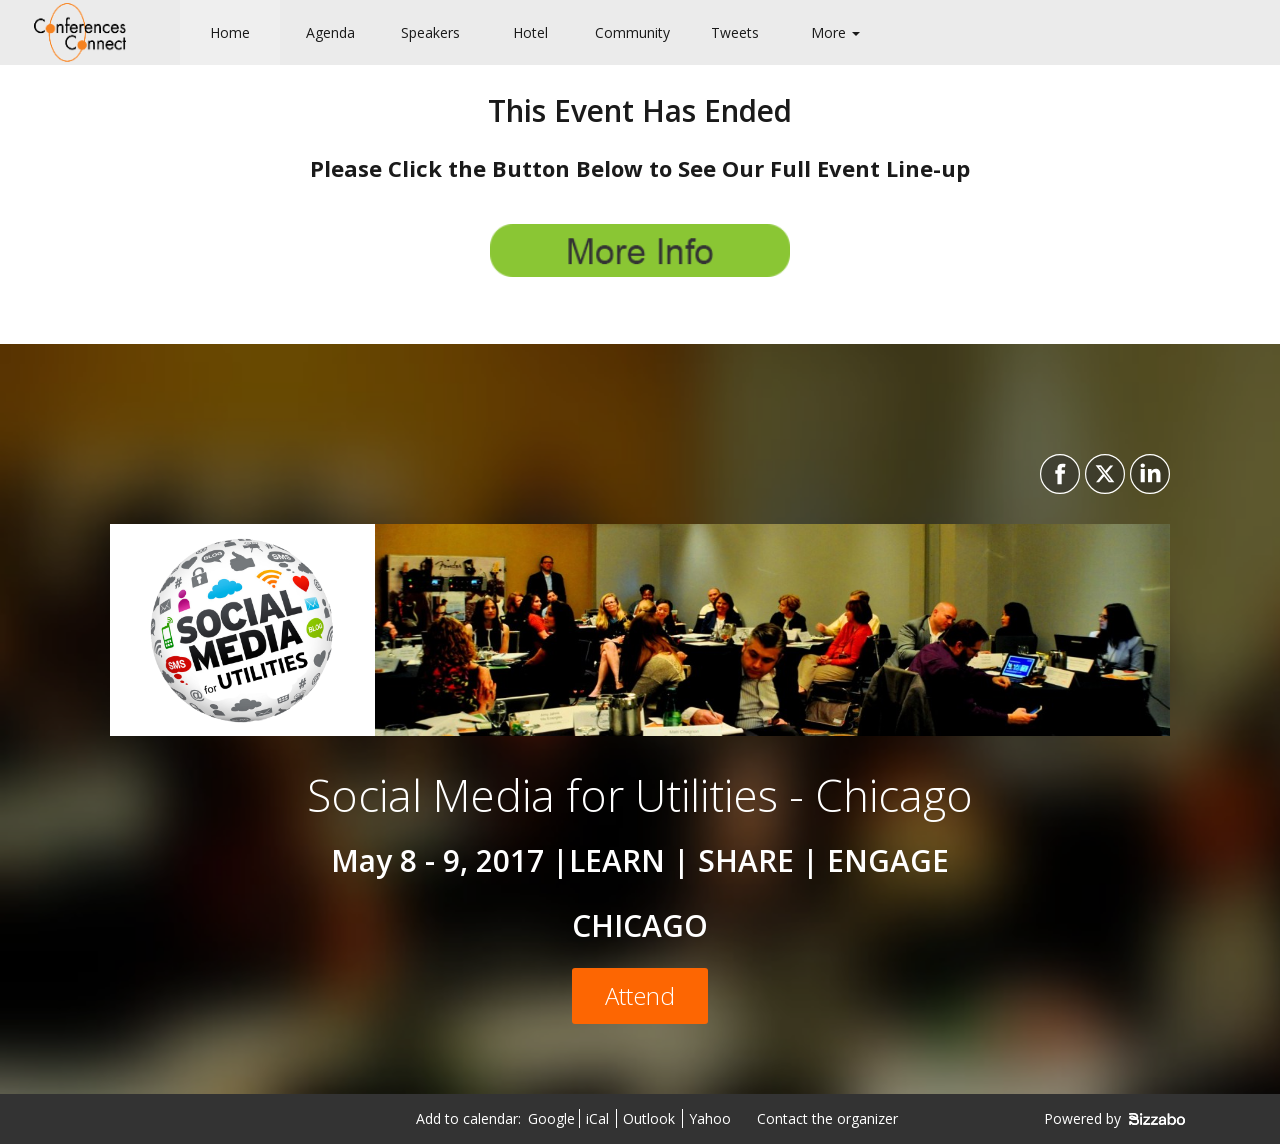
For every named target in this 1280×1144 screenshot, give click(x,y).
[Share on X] (1102, 474)
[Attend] (640, 996)
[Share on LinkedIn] (1147, 474)
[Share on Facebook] (1057, 474)
